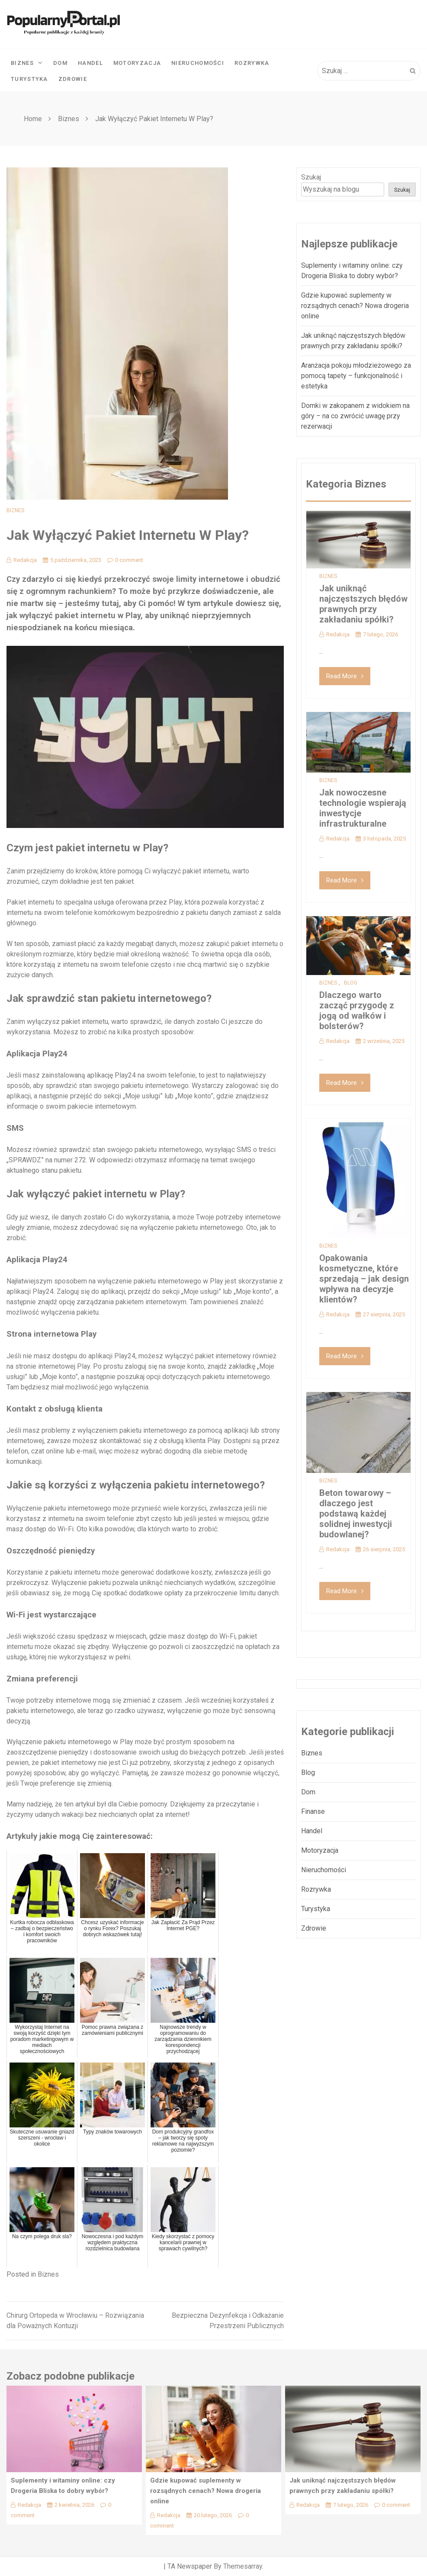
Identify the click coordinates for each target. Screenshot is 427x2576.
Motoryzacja (137, 63)
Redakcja (21, 560)
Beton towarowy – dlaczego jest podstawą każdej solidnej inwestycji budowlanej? (355, 1514)
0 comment (125, 560)
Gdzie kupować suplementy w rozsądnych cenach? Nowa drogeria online (355, 305)
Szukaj (311, 177)
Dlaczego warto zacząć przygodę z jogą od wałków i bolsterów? (356, 1010)
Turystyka (29, 79)
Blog (350, 982)
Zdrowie (72, 79)
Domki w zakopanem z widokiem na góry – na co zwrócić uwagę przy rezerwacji (355, 415)
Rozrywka (251, 63)
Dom (60, 63)
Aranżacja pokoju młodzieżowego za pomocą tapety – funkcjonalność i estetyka (356, 375)
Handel (90, 63)
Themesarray (242, 2566)
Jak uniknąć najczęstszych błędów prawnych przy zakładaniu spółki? (363, 604)
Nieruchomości (197, 63)
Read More (344, 676)
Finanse (313, 1811)
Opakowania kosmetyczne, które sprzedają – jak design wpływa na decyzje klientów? (364, 1279)
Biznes (27, 63)
